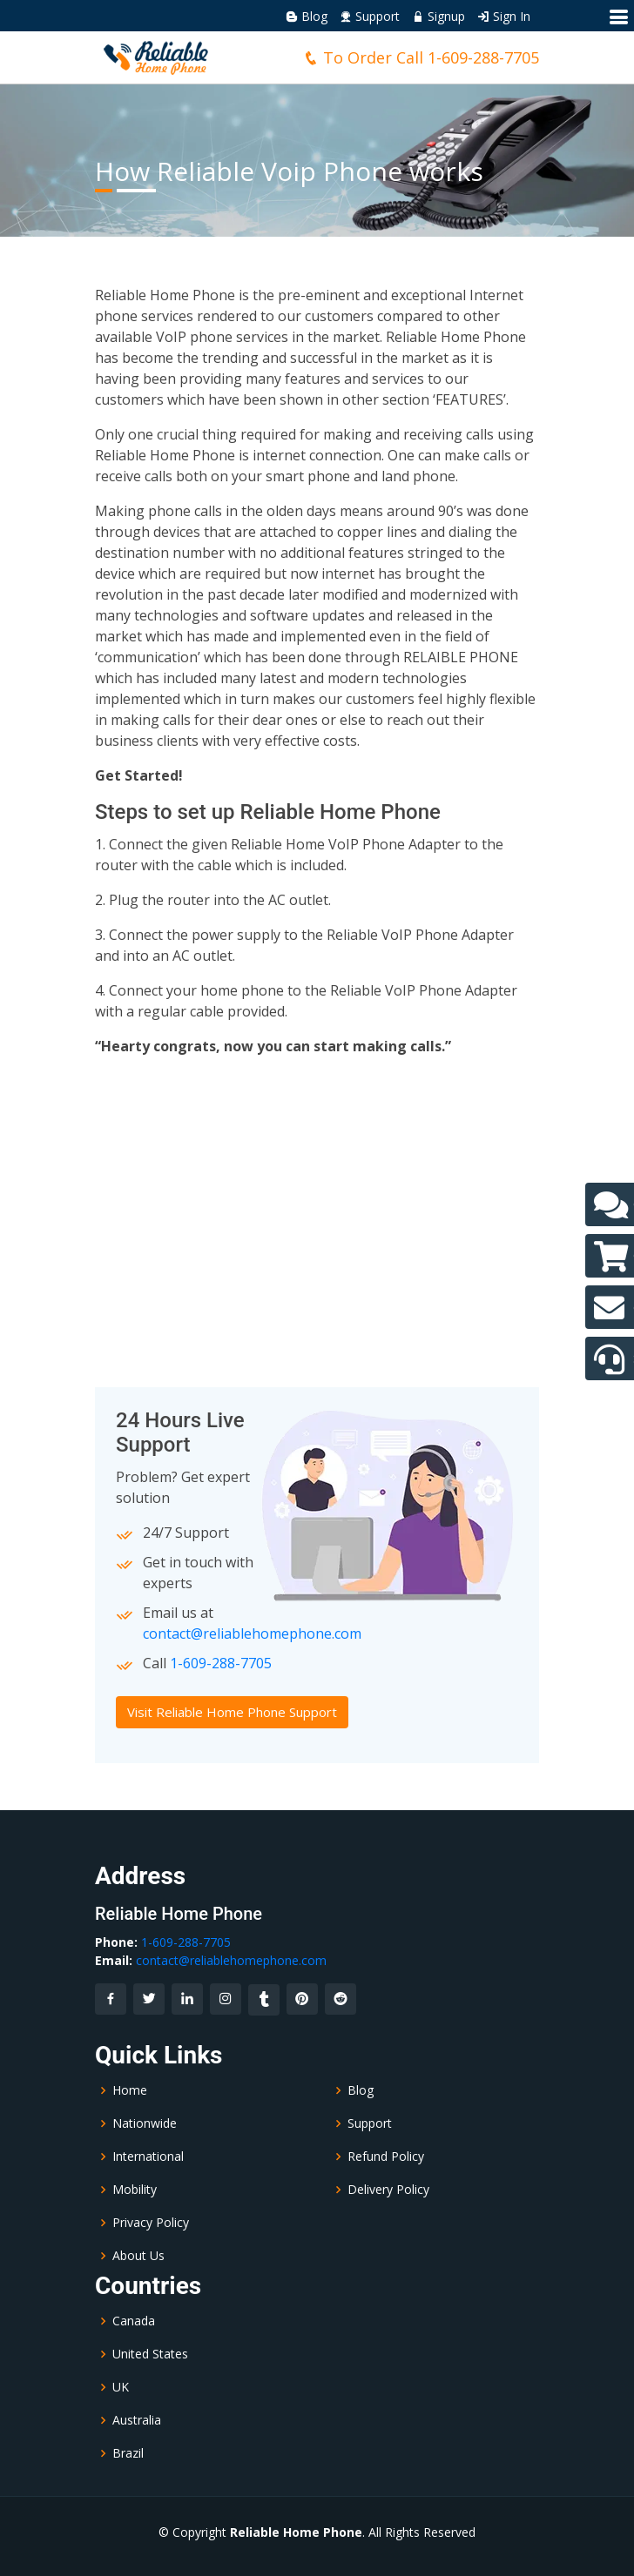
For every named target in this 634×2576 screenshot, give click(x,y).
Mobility (134, 2190)
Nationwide (144, 2123)
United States (150, 2354)
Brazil (128, 2453)
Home (129, 2090)
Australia (136, 2420)
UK (120, 2387)
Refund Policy (385, 2156)
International (148, 2156)
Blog (306, 16)
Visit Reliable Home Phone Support (232, 1712)
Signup (438, 16)
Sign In (503, 16)
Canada (133, 2321)
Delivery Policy (388, 2190)
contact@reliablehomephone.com (252, 1633)
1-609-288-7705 (483, 57)
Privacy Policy (150, 2223)
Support (370, 16)
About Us (138, 2256)
